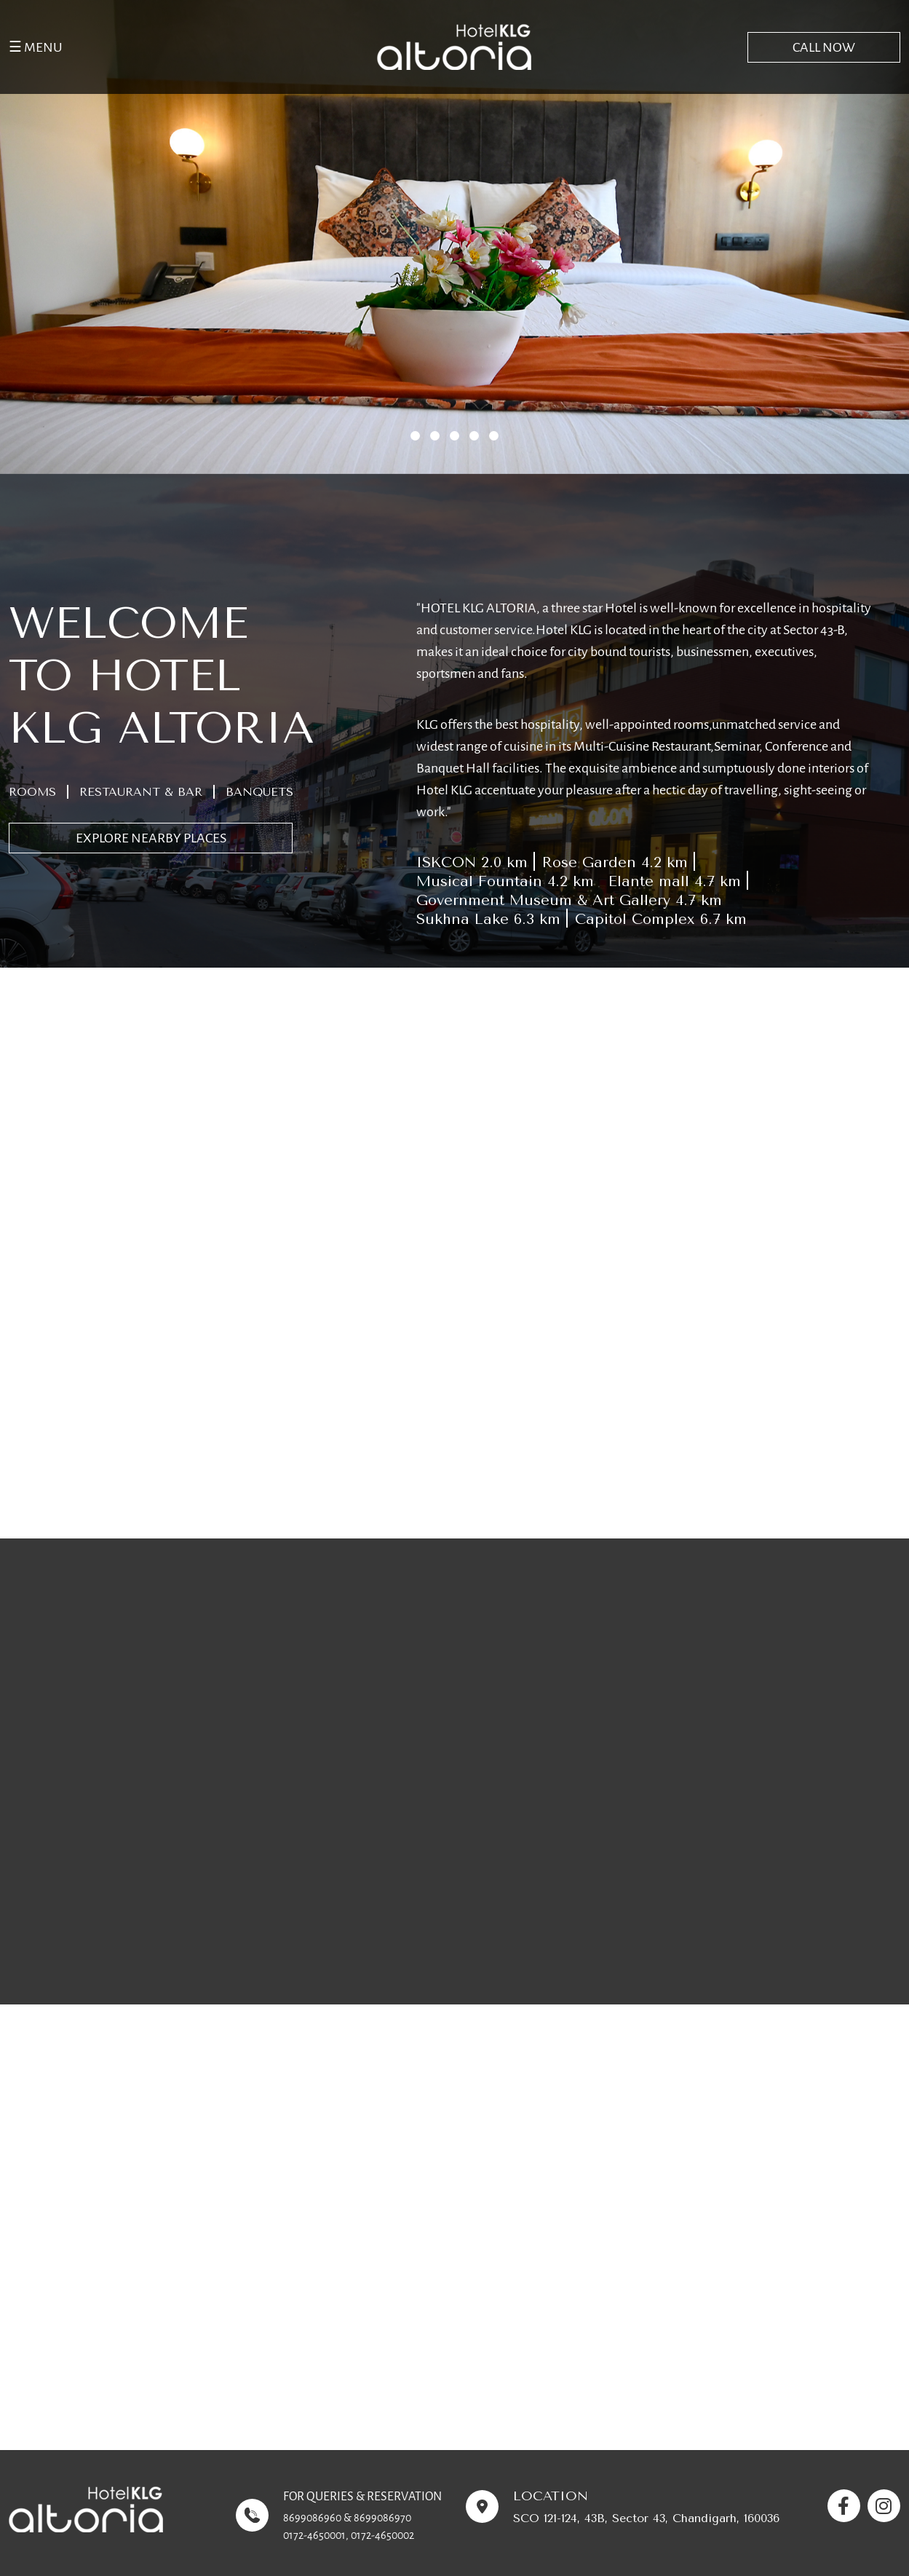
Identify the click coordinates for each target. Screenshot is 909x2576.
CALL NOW (824, 47)
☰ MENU (36, 47)
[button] (415, 435)
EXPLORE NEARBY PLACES (151, 838)
